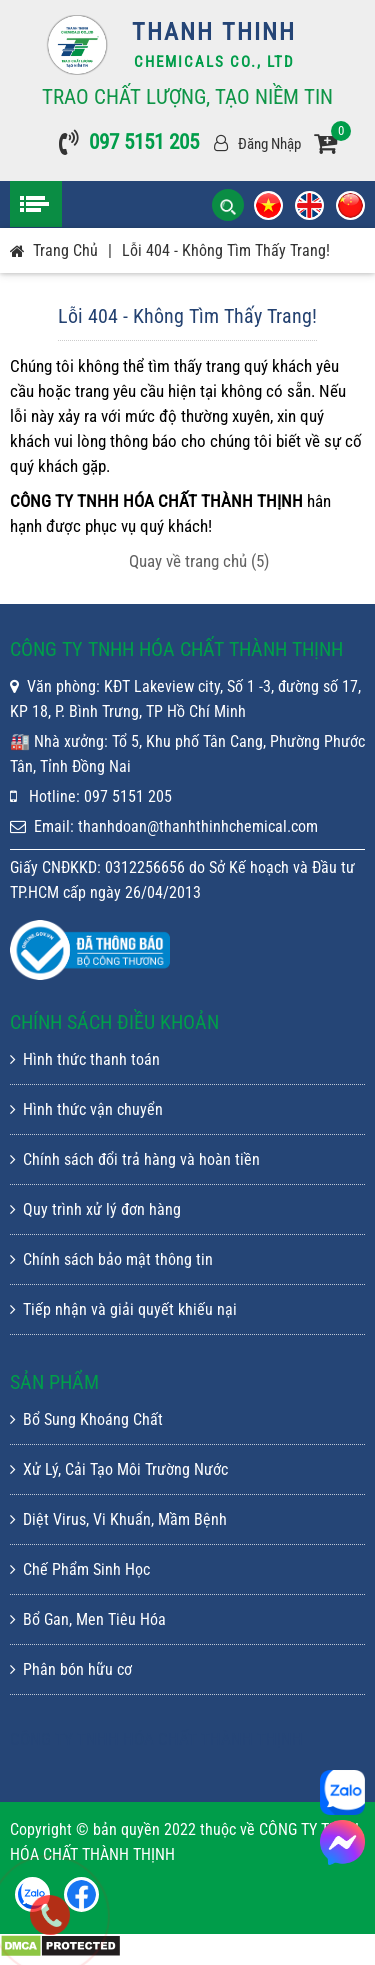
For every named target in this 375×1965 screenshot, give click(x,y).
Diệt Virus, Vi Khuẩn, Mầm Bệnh (118, 1519)
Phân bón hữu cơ (71, 1669)
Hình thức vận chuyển (86, 1109)
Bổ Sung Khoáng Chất (86, 1419)
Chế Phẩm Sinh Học (80, 1569)
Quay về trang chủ (199, 561)
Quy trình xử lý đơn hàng (95, 1209)
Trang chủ (65, 250)
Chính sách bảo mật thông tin (111, 1259)
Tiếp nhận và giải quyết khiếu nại (123, 1309)
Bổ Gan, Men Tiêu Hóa (88, 1619)
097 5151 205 (144, 142)
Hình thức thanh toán (85, 1059)
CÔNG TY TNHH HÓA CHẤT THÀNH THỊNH (156, 1739)
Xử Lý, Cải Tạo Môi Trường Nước (119, 1469)
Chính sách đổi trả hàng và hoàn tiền (135, 1159)
